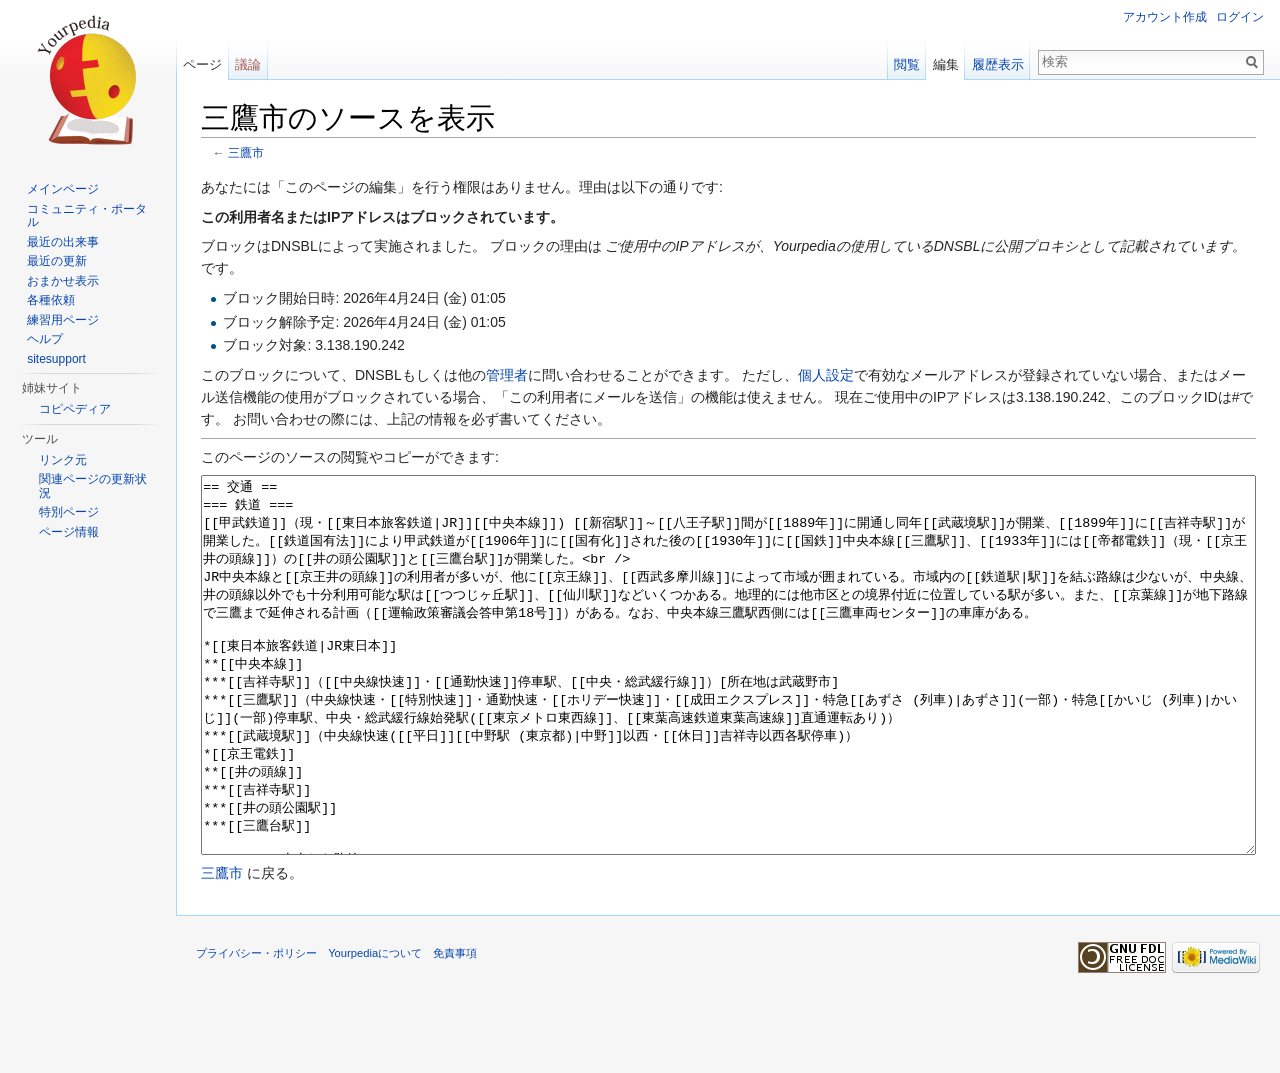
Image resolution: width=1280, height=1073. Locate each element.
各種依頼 (51, 300)
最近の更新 (57, 261)
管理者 (507, 375)
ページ (202, 64)
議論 (248, 64)
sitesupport (56, 359)
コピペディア (75, 409)
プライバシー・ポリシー (256, 1028)
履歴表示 (998, 64)
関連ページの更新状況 (93, 486)
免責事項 (455, 1028)
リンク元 (63, 460)
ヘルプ (45, 339)
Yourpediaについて (375, 1028)
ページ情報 (69, 532)
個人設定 (826, 375)
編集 (946, 64)
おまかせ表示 (63, 281)
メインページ (63, 189)
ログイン (1240, 17)
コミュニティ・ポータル (87, 216)
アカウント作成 (1165, 17)
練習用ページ (63, 320)
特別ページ (69, 512)
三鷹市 (246, 152)
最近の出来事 (63, 242)
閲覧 (907, 64)
